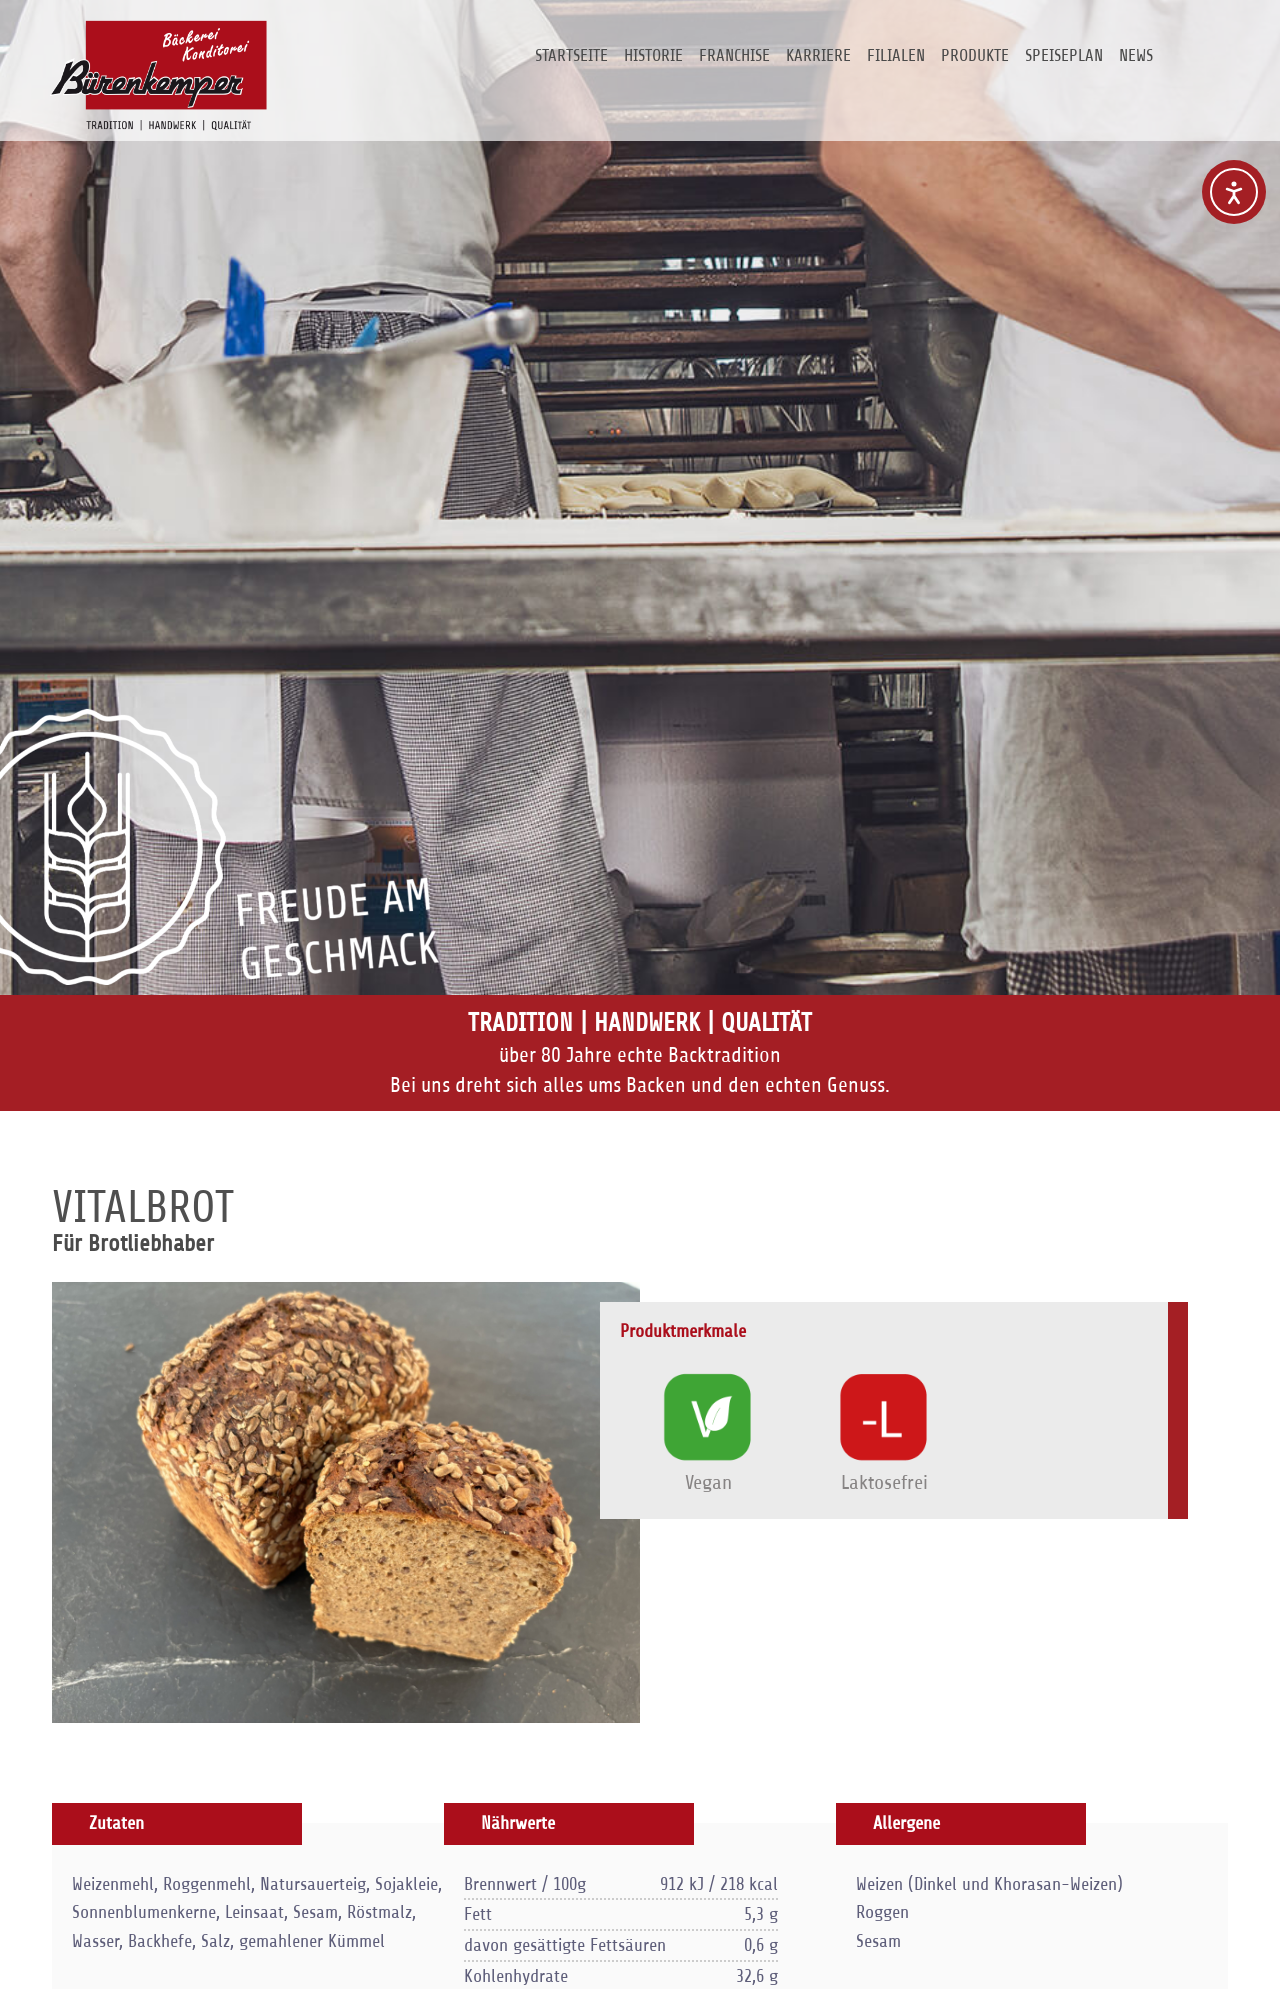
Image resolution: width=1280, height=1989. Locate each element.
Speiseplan (1064, 55)
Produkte (975, 55)
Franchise (734, 55)
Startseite (571, 55)
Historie (653, 55)
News (1136, 55)
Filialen (896, 55)
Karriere (818, 55)
